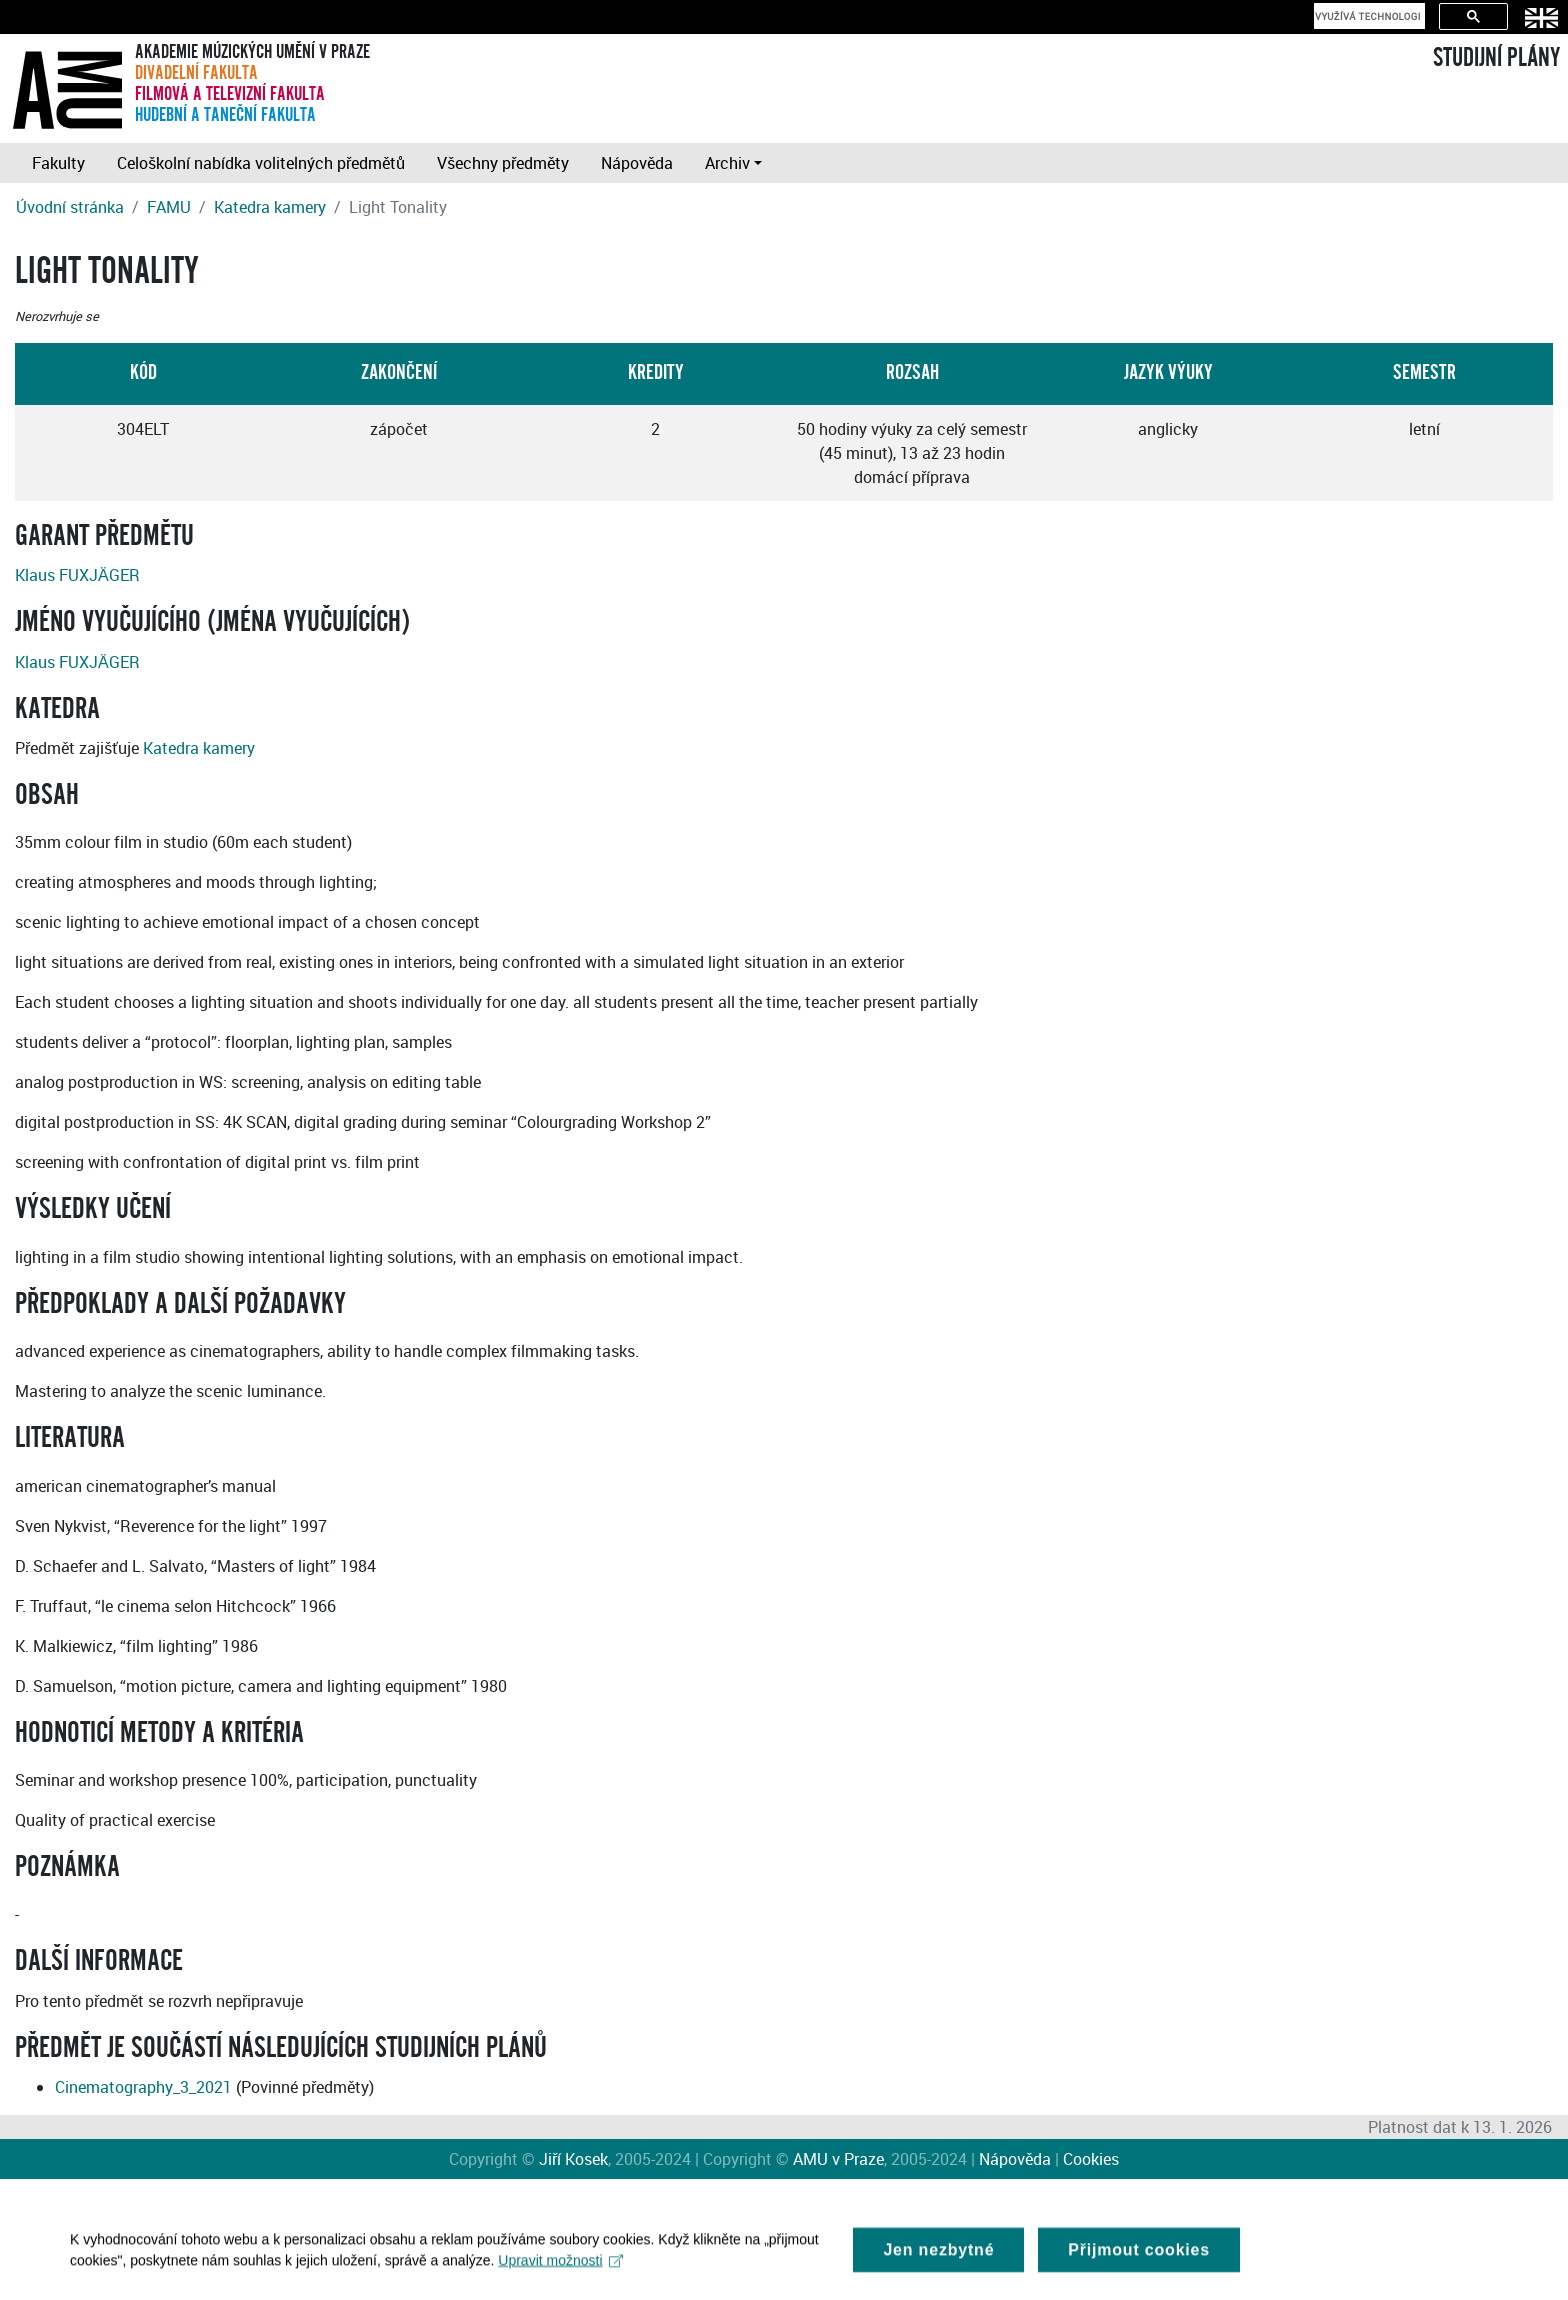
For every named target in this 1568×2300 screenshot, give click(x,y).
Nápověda (637, 163)
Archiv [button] (727, 163)
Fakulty (58, 163)
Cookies (1091, 2159)
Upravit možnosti (560, 2267)
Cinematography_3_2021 (143, 2087)
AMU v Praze (838, 2159)
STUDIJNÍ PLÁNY (1496, 58)
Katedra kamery (270, 207)
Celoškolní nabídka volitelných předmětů (261, 163)
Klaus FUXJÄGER (77, 575)
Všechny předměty (503, 163)
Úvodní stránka (70, 207)
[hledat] (1367, 16)
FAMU (169, 207)
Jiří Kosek (573, 2159)
